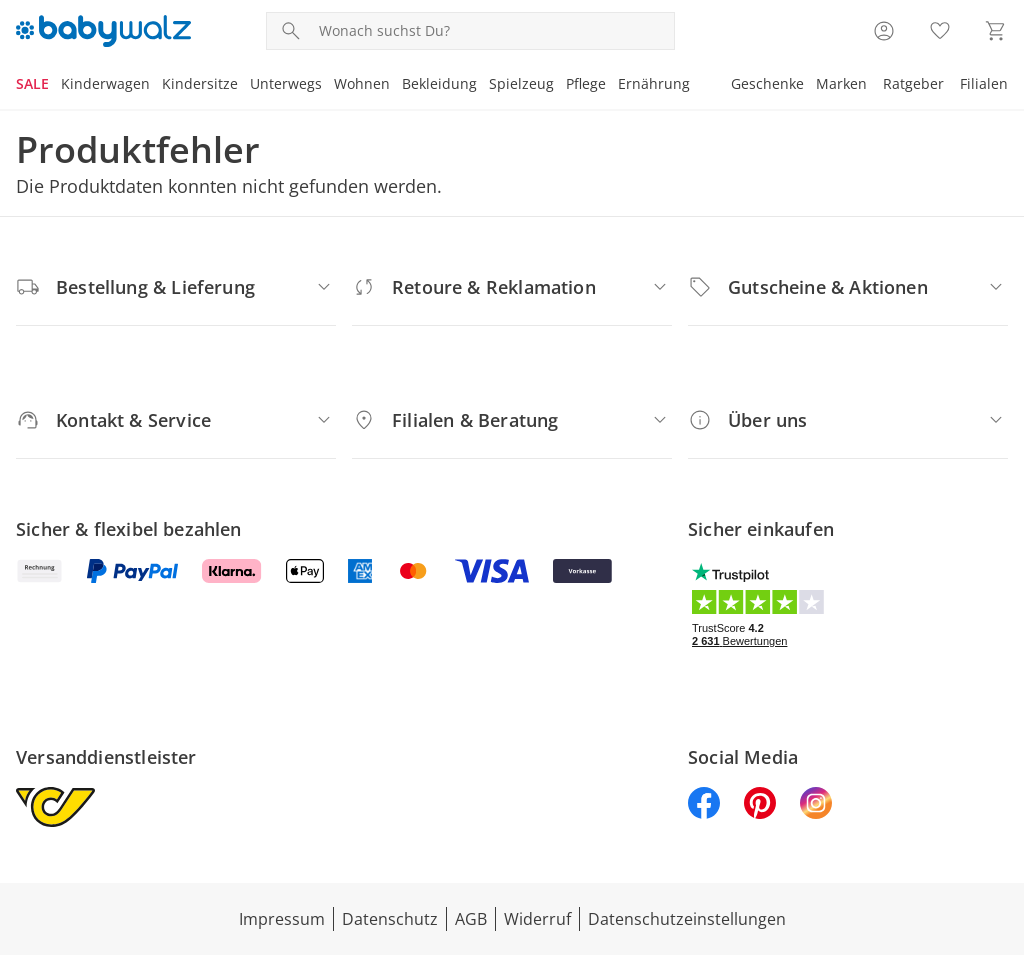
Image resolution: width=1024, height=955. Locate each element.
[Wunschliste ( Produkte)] (940, 31)
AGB (471, 919)
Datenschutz (390, 919)
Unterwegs (286, 83)
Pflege (586, 83)
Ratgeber (913, 83)
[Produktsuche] (492, 31)
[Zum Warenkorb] (996, 31)
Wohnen (362, 83)
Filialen (984, 83)
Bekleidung (439, 83)
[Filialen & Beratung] (512, 420)
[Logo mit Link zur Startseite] (103, 31)
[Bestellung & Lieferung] (176, 287)
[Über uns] (848, 420)
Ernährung (654, 83)
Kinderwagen (105, 83)
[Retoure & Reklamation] (512, 287)
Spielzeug (521, 83)
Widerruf (537, 919)
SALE (32, 83)
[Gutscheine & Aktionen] (848, 287)
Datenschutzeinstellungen (687, 919)
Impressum (282, 919)
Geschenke (767, 83)
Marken (841, 83)
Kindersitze (200, 83)
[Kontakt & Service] (176, 420)
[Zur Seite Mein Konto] (884, 31)
